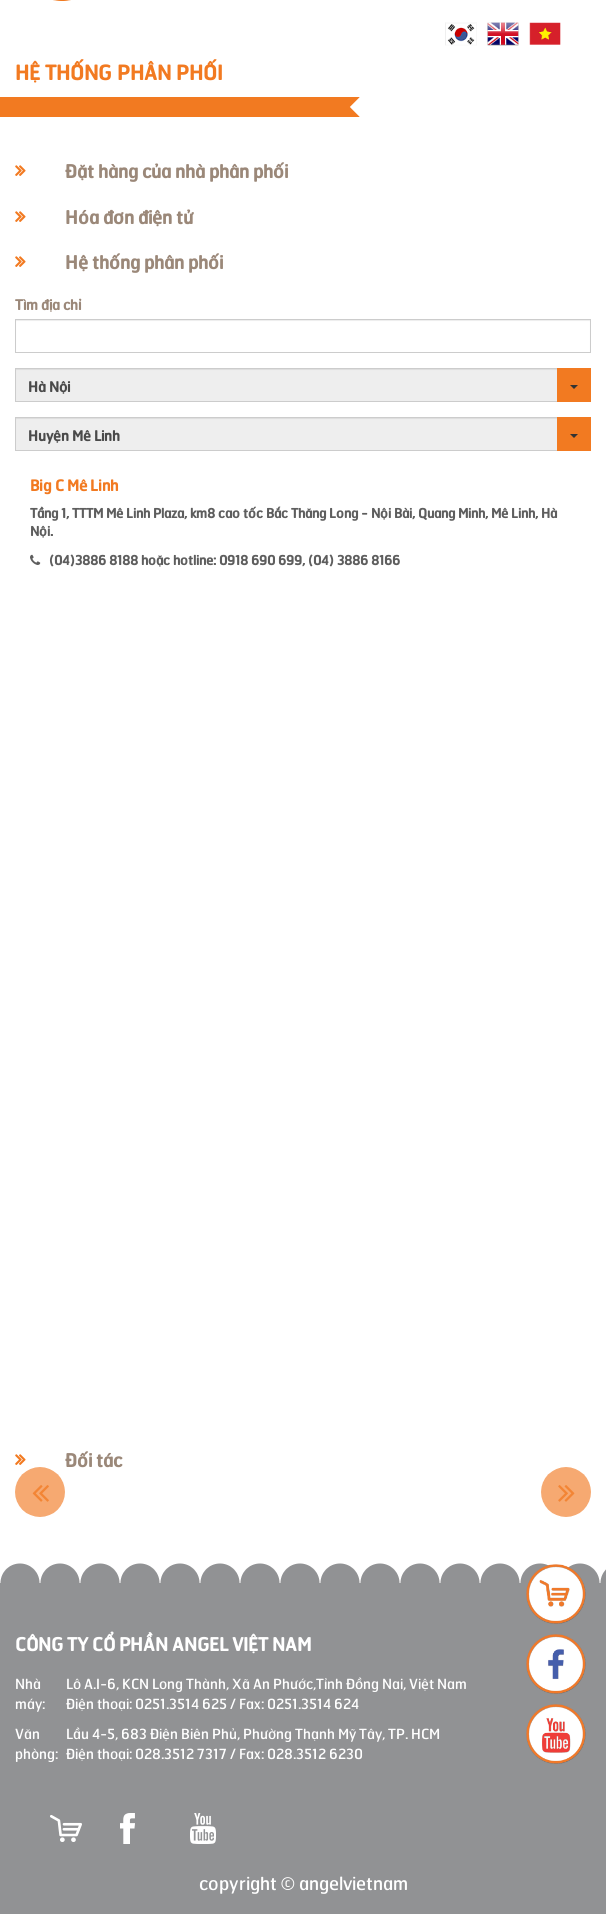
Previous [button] (40, 1492)
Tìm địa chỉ (48, 303)
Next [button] (566, 1492)
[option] (144, 1492)
